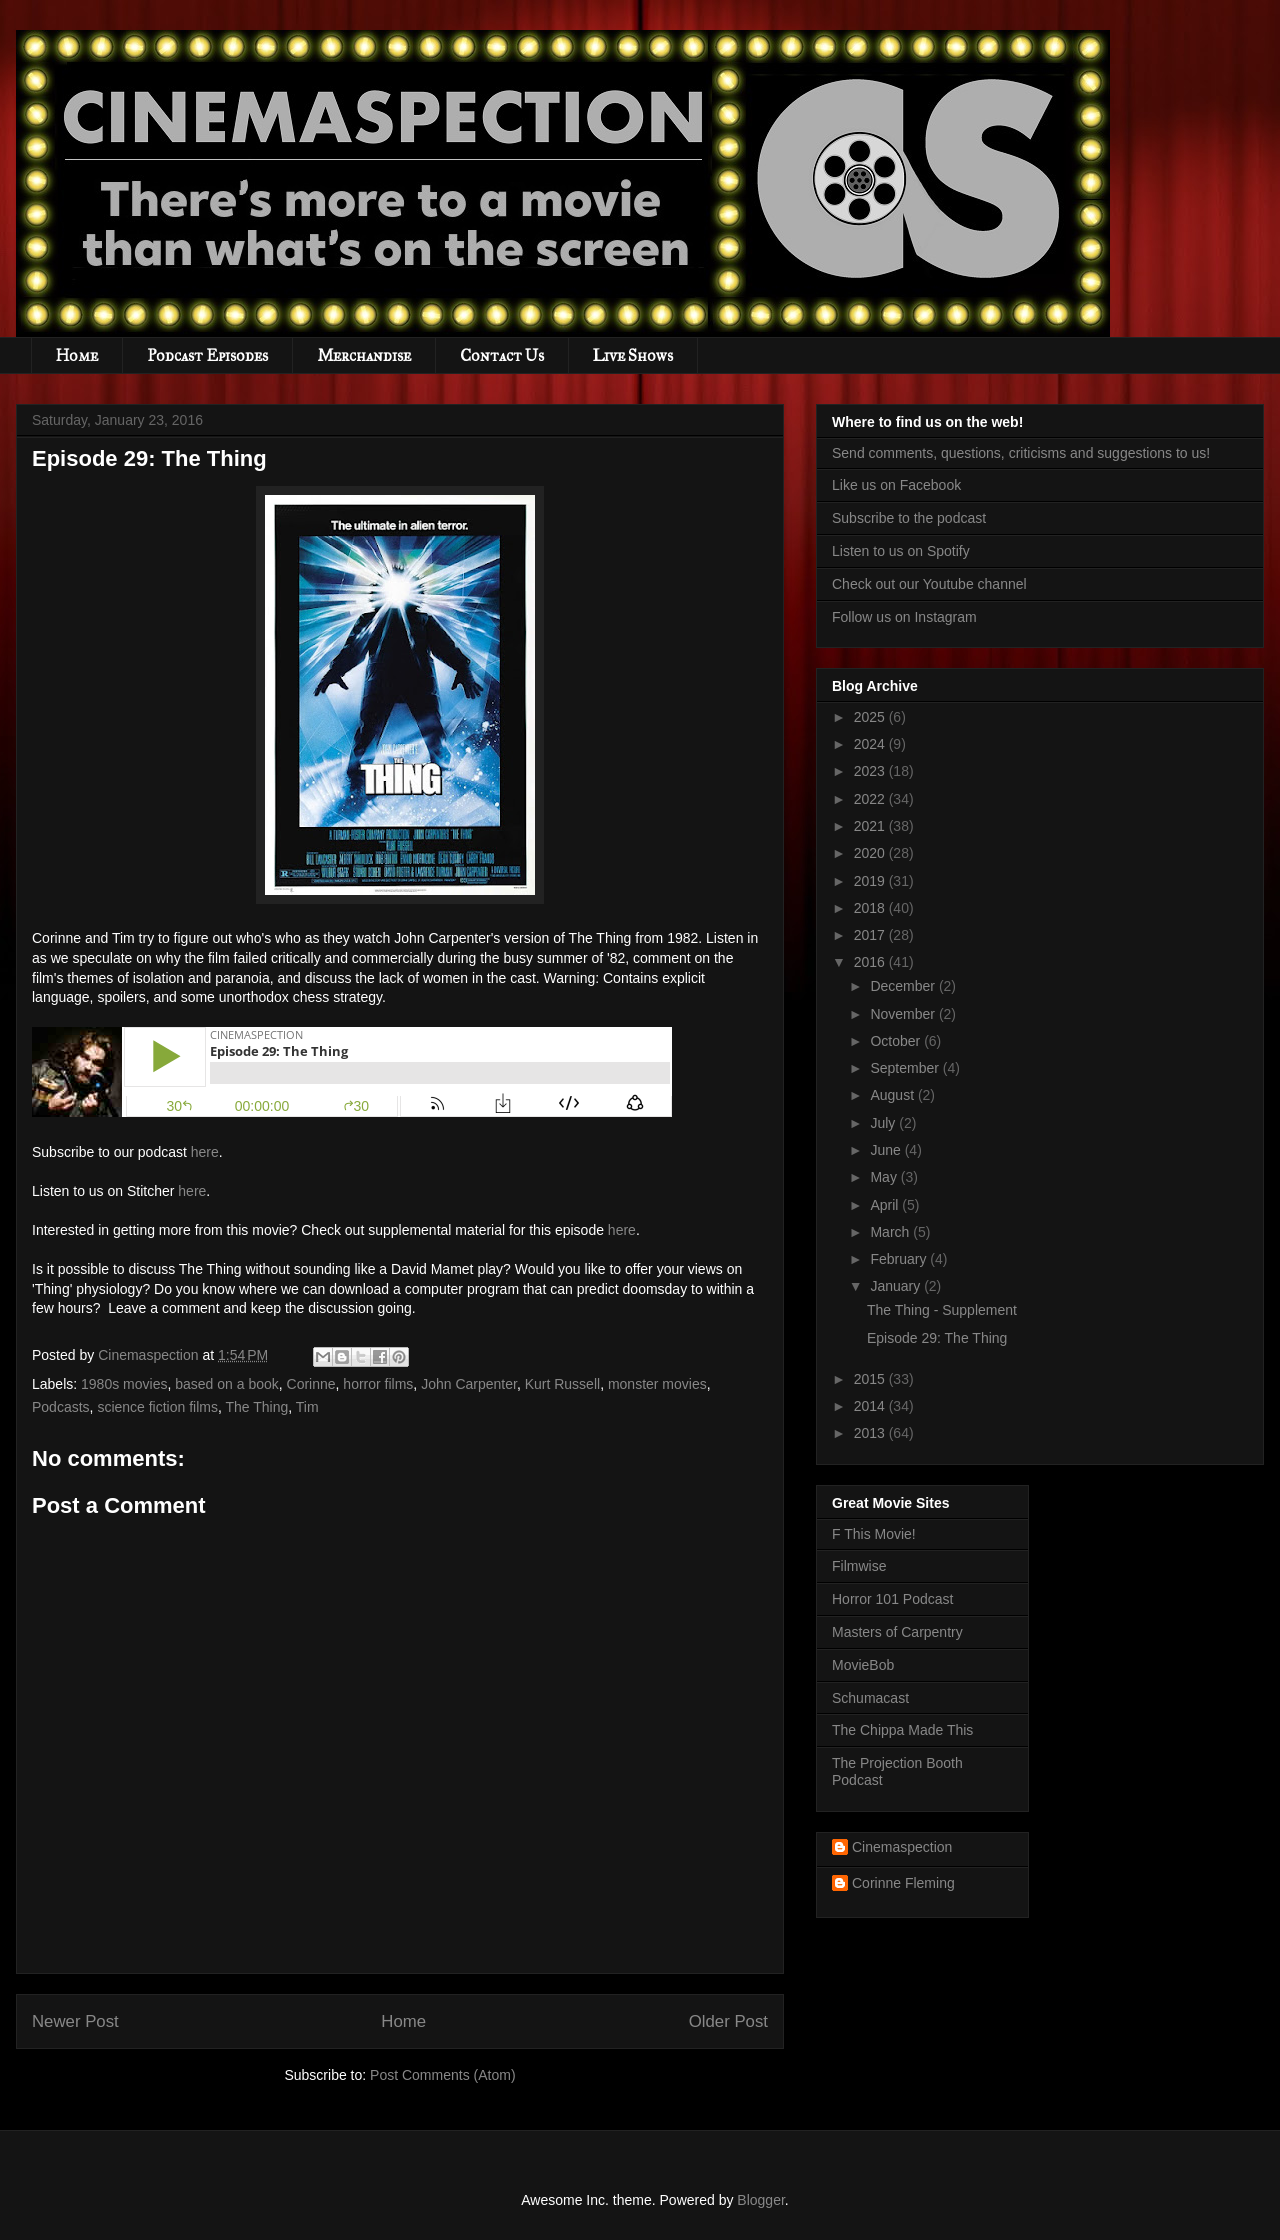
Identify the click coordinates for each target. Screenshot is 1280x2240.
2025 (871, 717)
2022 (871, 799)
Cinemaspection (902, 1847)
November (904, 1014)
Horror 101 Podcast (892, 1599)
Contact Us (502, 355)
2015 (871, 1379)
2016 (871, 962)
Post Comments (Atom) (442, 2075)
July (884, 1123)
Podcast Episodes (207, 355)
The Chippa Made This (902, 1730)
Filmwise (859, 1566)
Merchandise (364, 355)
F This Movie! (874, 1534)
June (887, 1150)
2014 (871, 1406)
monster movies (657, 1384)
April (886, 1205)
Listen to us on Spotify (901, 551)
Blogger (760, 2200)
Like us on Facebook (896, 485)
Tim (307, 1407)
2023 (871, 771)
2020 (871, 853)
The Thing (257, 1407)
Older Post (728, 2021)
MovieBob (863, 1665)
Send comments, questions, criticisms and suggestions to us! (1021, 453)
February (900, 1259)
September (906, 1068)
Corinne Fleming (903, 1883)
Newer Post (75, 2021)
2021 (871, 826)
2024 (871, 744)
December (904, 986)
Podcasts (61, 1407)
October (897, 1041)
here (205, 1152)
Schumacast (870, 1698)
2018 (871, 908)
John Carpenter (469, 1384)
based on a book (227, 1384)
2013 (871, 1433)
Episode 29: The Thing (937, 1338)
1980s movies (124, 1384)
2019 (871, 881)
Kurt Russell (562, 1384)
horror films (378, 1384)
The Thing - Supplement (942, 1310)
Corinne (311, 1384)
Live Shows (633, 355)
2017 (871, 935)
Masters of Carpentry (897, 1632)
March (891, 1232)
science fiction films (157, 1407)
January (897, 1286)
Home (77, 355)
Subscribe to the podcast (909, 518)
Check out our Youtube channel (929, 584)
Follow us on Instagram (904, 617)
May (885, 1177)
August (893, 1095)
